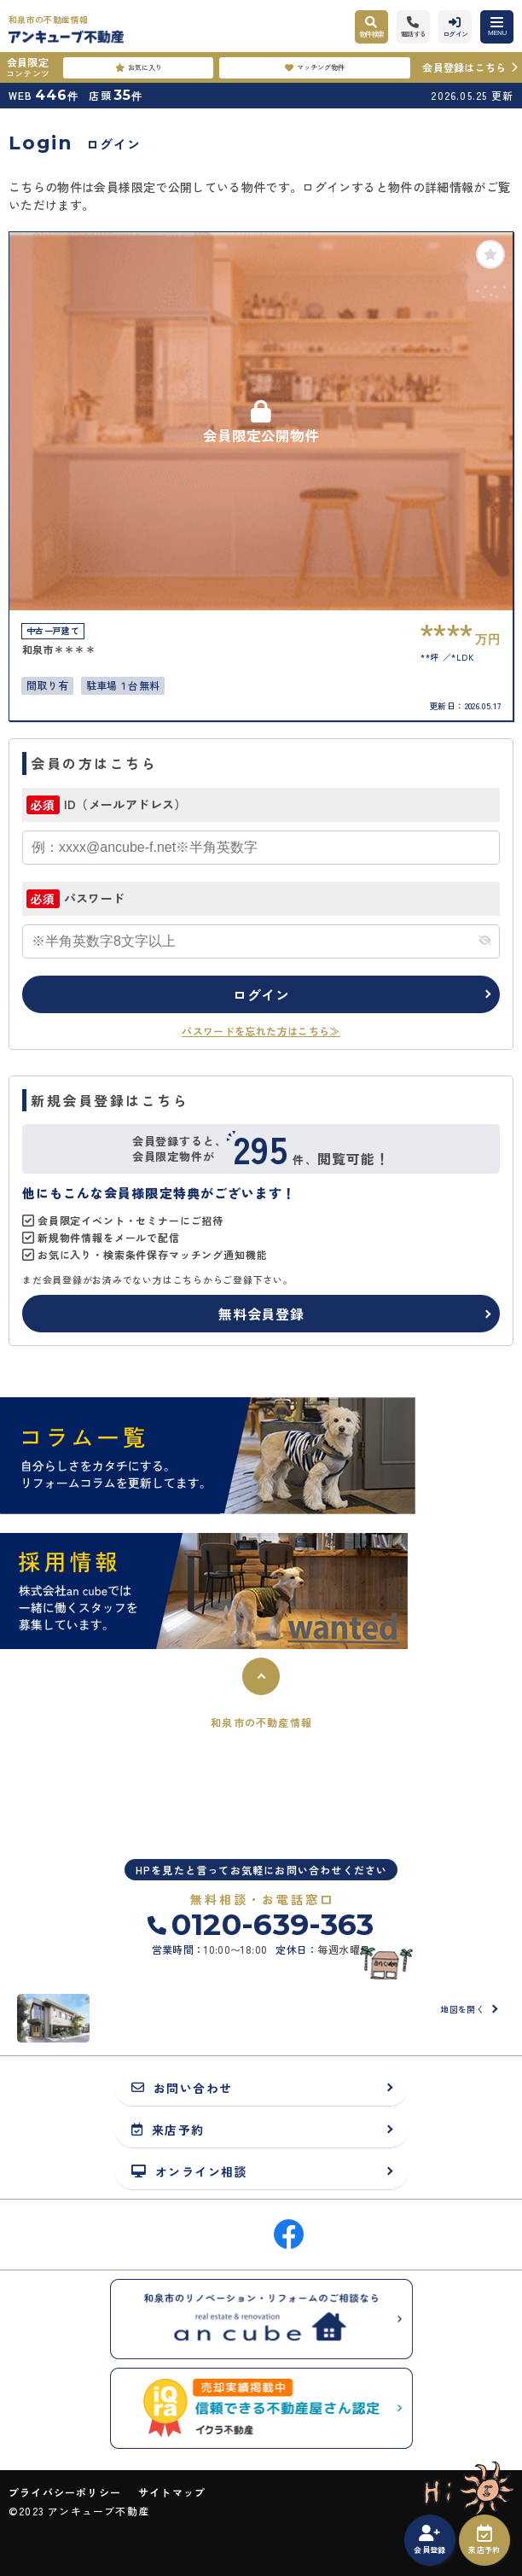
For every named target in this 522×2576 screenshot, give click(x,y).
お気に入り (138, 67)
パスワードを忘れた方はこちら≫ (260, 1030)
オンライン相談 (189, 2171)
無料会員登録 (261, 1313)
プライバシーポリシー (65, 2492)
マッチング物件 (315, 67)
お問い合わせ (182, 2087)
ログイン (261, 994)
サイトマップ (172, 2492)
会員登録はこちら (464, 67)
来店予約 (484, 2540)
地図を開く (462, 2008)
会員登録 (429, 2540)
